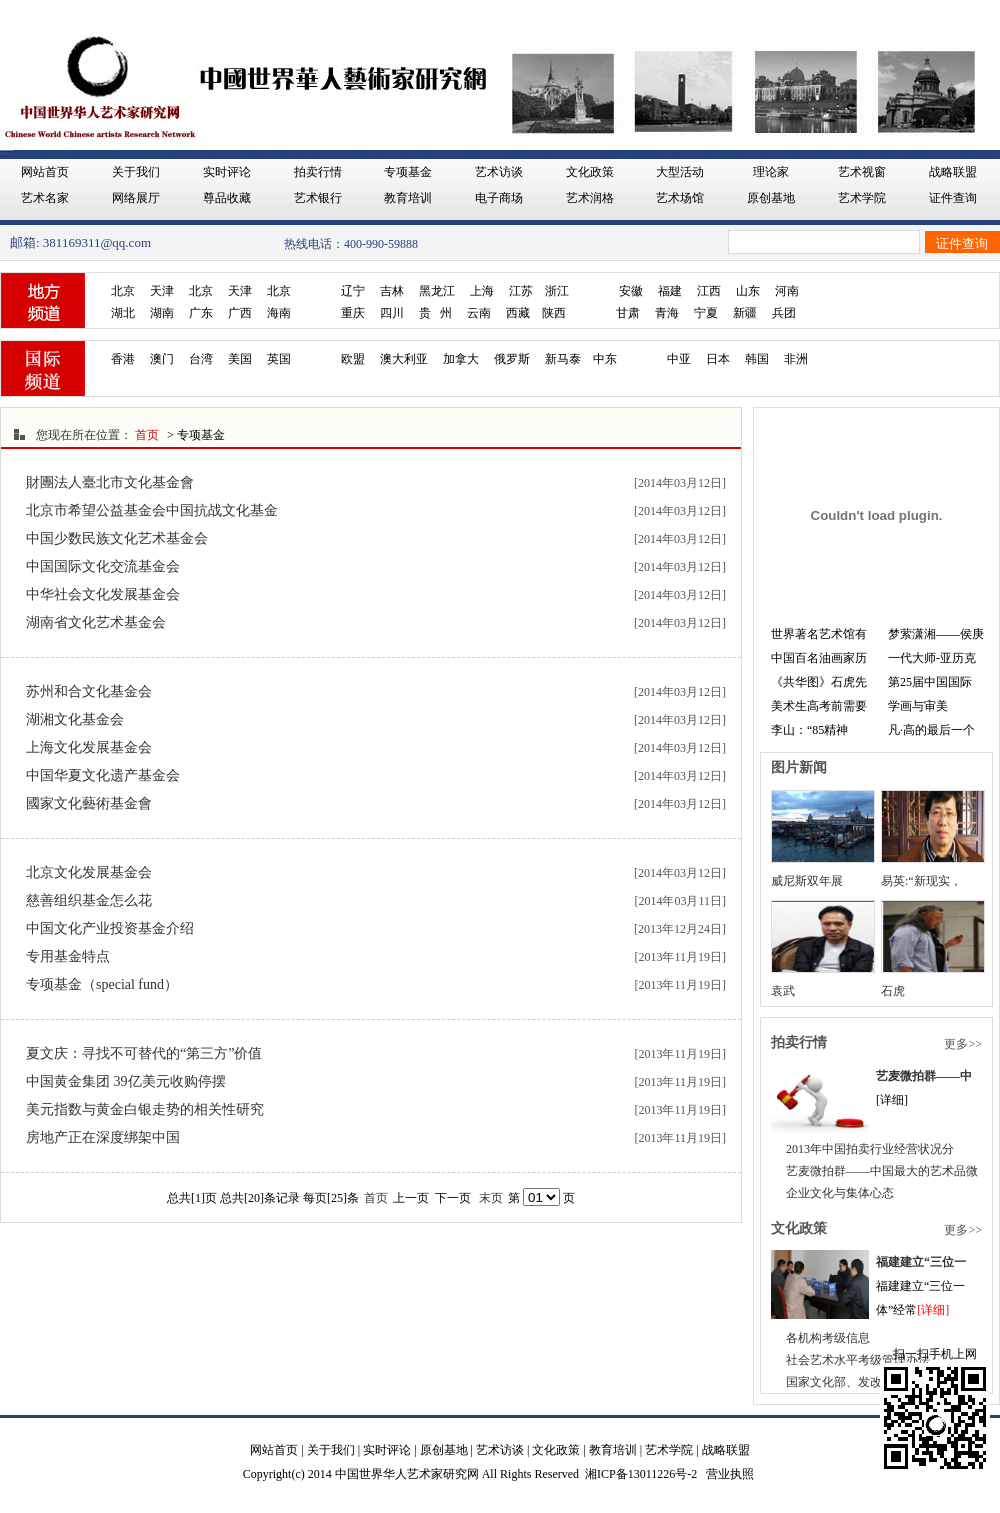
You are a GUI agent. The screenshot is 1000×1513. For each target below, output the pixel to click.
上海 (482, 291)
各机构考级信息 (828, 1338)
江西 (709, 291)
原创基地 (771, 198)
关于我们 (136, 172)
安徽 (631, 291)
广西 (240, 313)
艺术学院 (862, 198)
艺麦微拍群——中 (924, 1076)
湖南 (162, 313)
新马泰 (563, 359)
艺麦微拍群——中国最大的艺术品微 (882, 1171)
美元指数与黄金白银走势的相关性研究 (145, 1109)
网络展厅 (136, 198)
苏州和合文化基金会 (89, 691)
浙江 (557, 291)
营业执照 (730, 1474)
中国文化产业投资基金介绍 (110, 928)
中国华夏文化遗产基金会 (103, 775)
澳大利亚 (404, 359)
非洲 (796, 359)
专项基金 (408, 172)
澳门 (162, 359)
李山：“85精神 (809, 730)
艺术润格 (590, 198)
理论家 (771, 172)
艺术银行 (318, 198)
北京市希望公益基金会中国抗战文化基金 (152, 510)
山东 (748, 291)
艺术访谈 (499, 172)
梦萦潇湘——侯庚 (936, 634)
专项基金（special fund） (102, 984)
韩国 (757, 359)
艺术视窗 (862, 172)
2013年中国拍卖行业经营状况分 (870, 1149)
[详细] (933, 1310)
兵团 (784, 313)
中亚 (679, 359)
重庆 (353, 313)
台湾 (201, 359)
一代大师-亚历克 (932, 658)
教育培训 (408, 198)
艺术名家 (45, 198)
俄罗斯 (512, 359)
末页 (491, 1198)
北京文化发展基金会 (89, 872)
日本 (718, 359)
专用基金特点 (68, 956)
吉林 (392, 291)
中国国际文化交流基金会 (103, 566)
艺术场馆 (680, 198)
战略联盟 (953, 172)
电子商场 (499, 198)
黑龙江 (437, 291)
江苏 (521, 291)
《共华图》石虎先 (819, 682)
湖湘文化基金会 (75, 719)
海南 (279, 313)
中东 (605, 359)
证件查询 (953, 198)
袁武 (783, 991)
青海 (667, 313)
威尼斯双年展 (807, 881)
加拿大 (461, 359)
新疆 (745, 313)
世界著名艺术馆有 (819, 634)
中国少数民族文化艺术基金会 (117, 538)
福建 (670, 291)
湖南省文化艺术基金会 (96, 622)
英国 (279, 359)
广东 (201, 313)
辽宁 (353, 291)
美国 (240, 359)
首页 (147, 435)
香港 (123, 359)
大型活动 (680, 172)
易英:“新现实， (921, 881)
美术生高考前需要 (819, 706)
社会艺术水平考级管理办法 (858, 1360)
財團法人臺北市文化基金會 (110, 482)
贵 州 (435, 313)
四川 (392, 313)
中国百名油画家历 (819, 658)
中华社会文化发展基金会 (103, 594)
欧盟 (353, 359)
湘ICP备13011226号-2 (641, 1474)
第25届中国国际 (930, 682)
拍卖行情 (318, 172)
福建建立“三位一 (921, 1262)
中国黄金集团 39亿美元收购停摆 (126, 1081)
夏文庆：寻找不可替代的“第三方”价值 (144, 1053)
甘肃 (628, 313)
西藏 (518, 313)
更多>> (963, 1044)
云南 (479, 313)
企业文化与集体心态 (840, 1193)
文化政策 (590, 172)
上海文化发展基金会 (89, 747)
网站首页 (45, 172)
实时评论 (227, 172)
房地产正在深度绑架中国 (103, 1137)
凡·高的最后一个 (931, 730)
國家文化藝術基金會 (89, 803)
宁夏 (706, 313)
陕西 (554, 313)
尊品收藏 (227, 198)
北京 (123, 291)
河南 (787, 291)
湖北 (123, 313)
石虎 (893, 991)
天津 (162, 291)
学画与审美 (918, 706)
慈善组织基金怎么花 (89, 900)
